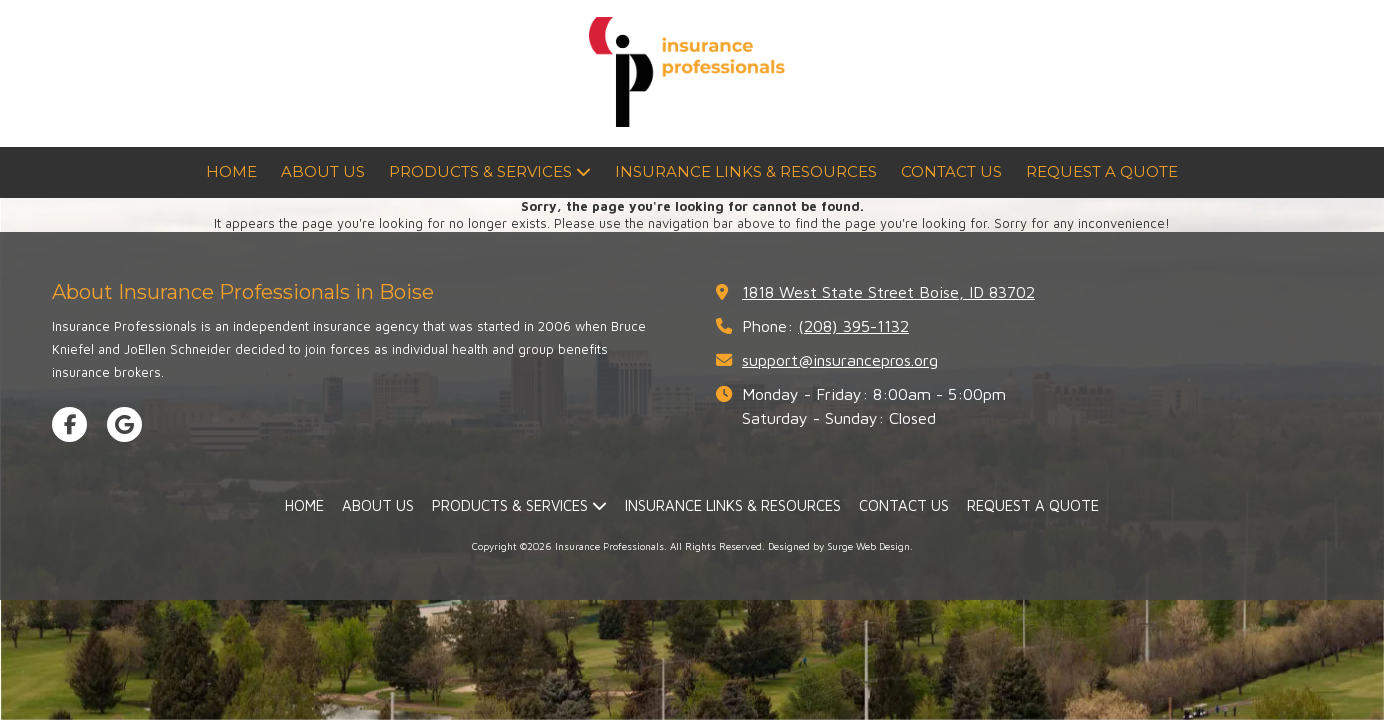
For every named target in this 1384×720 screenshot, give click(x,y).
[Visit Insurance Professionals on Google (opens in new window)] (124, 424)
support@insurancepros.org (840, 359)
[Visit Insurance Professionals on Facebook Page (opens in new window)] (69, 424)
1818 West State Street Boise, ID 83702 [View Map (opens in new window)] (888, 291)
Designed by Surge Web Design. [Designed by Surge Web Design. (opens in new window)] (840, 546)
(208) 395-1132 (853, 325)
